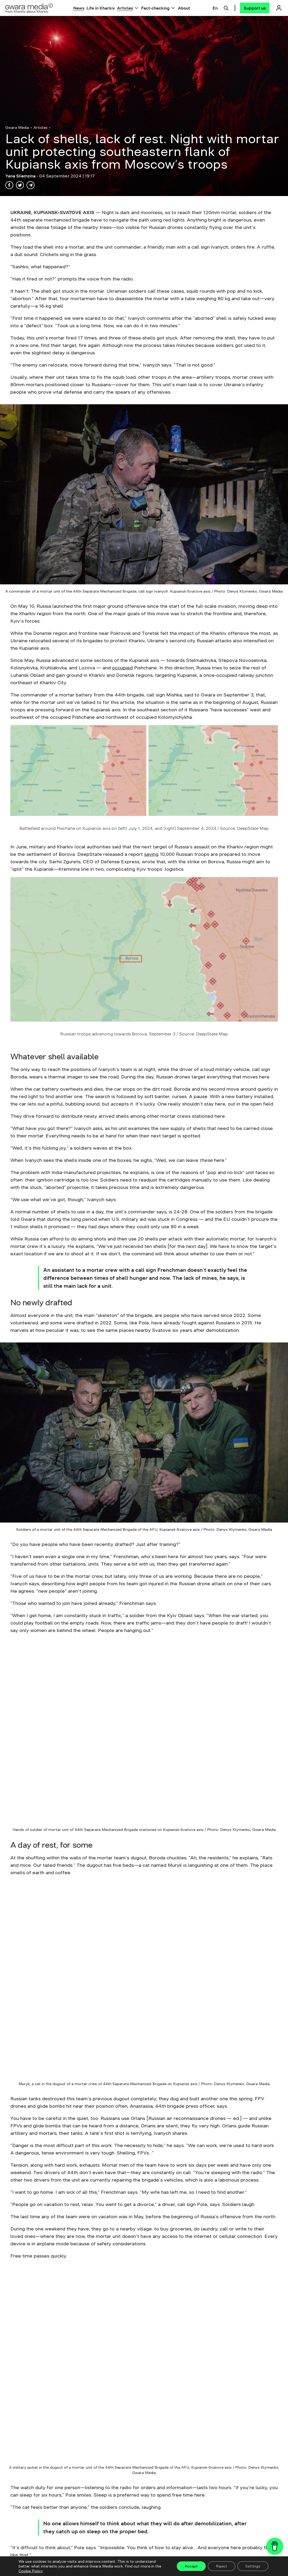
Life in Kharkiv (101, 8)
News (78, 8)
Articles (125, 8)
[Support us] (254, 8)
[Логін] (279, 8)
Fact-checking (155, 8)
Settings (252, 2566)
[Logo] (29, 7)
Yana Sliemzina (21, 176)
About (184, 8)
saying (151, 854)
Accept (191, 2566)
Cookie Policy (31, 2571)
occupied (122, 667)
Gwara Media (17, 127)
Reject (221, 2566)
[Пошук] (226, 7)
